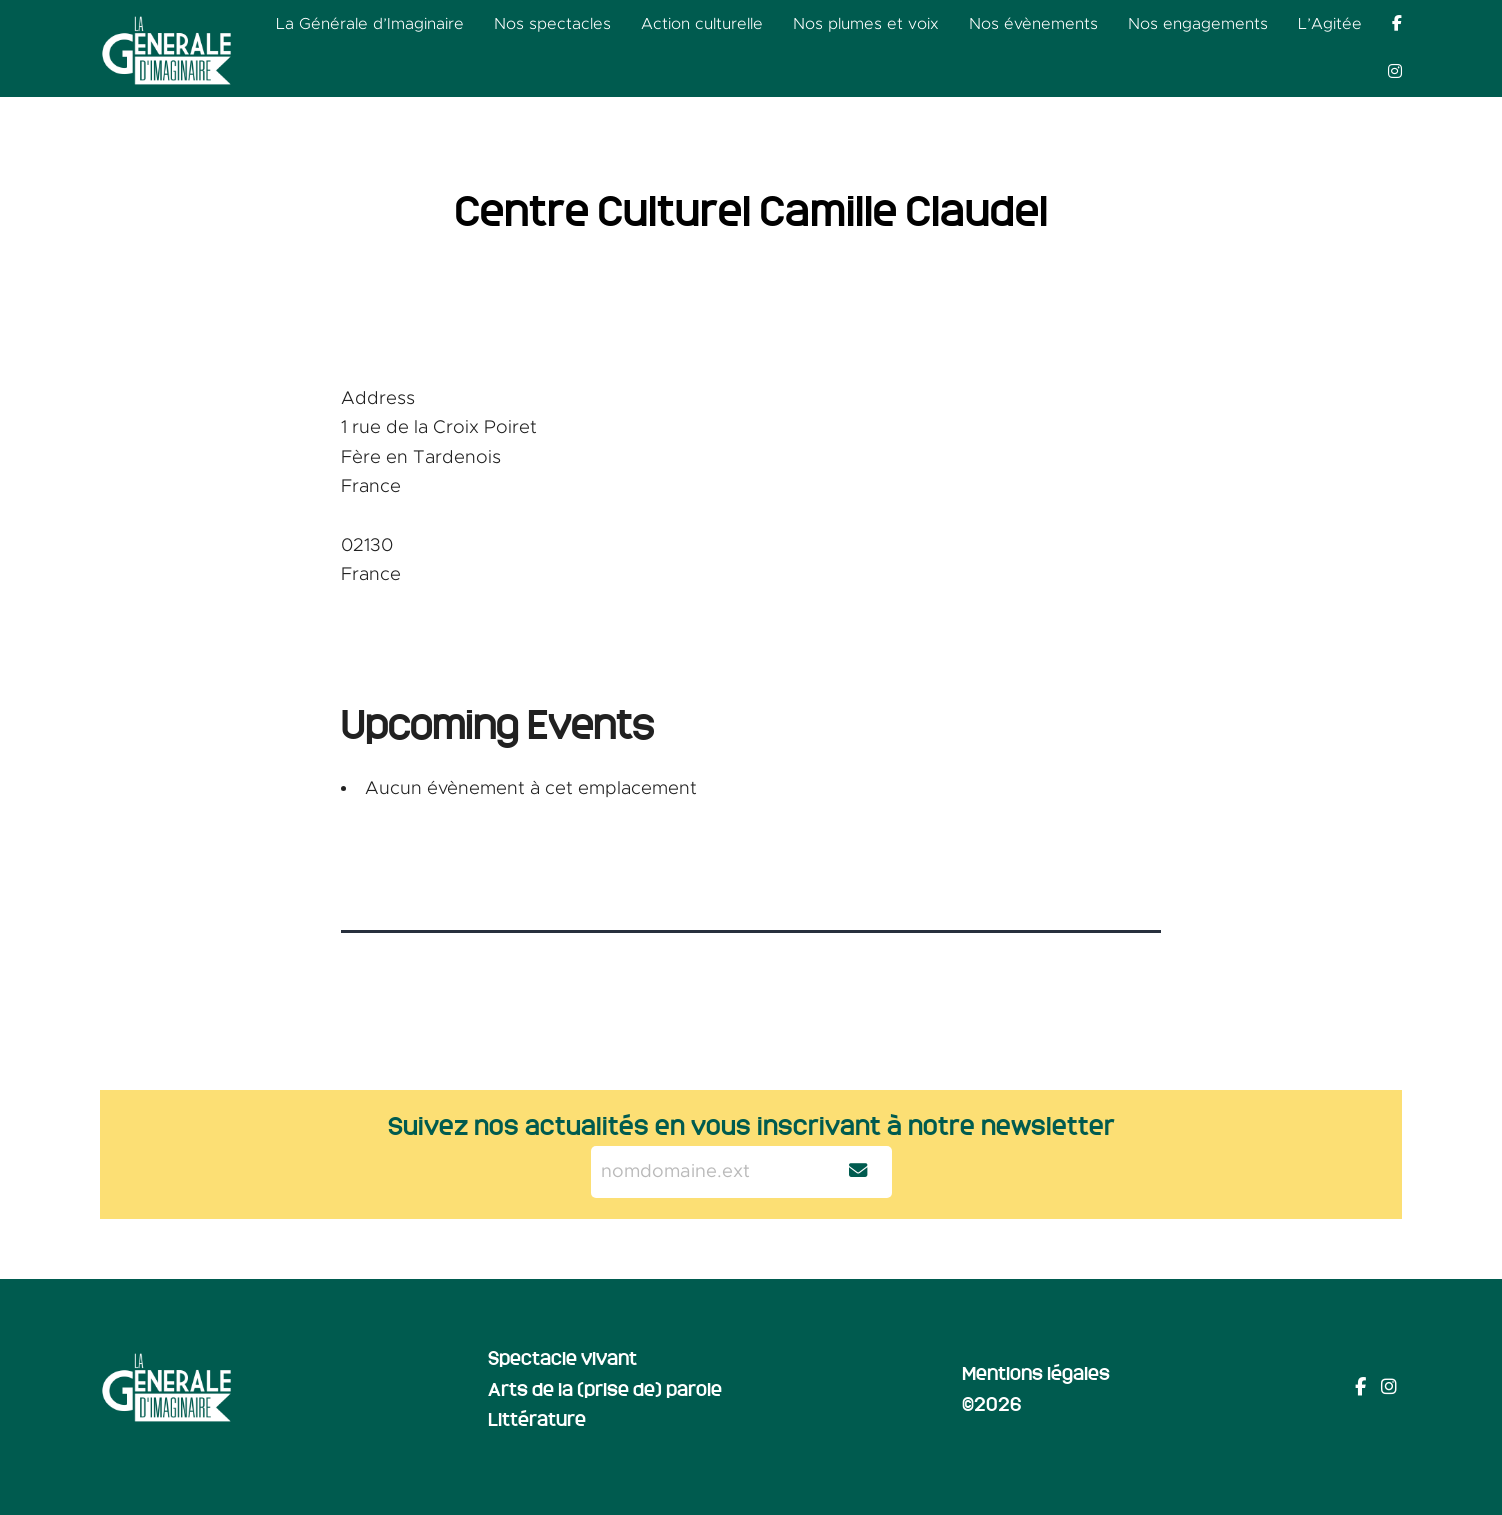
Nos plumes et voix (866, 24)
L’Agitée (1330, 24)
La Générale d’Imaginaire (370, 24)
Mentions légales (1036, 1372)
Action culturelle (702, 24)
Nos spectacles (552, 24)
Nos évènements (1033, 24)
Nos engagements (1198, 24)
